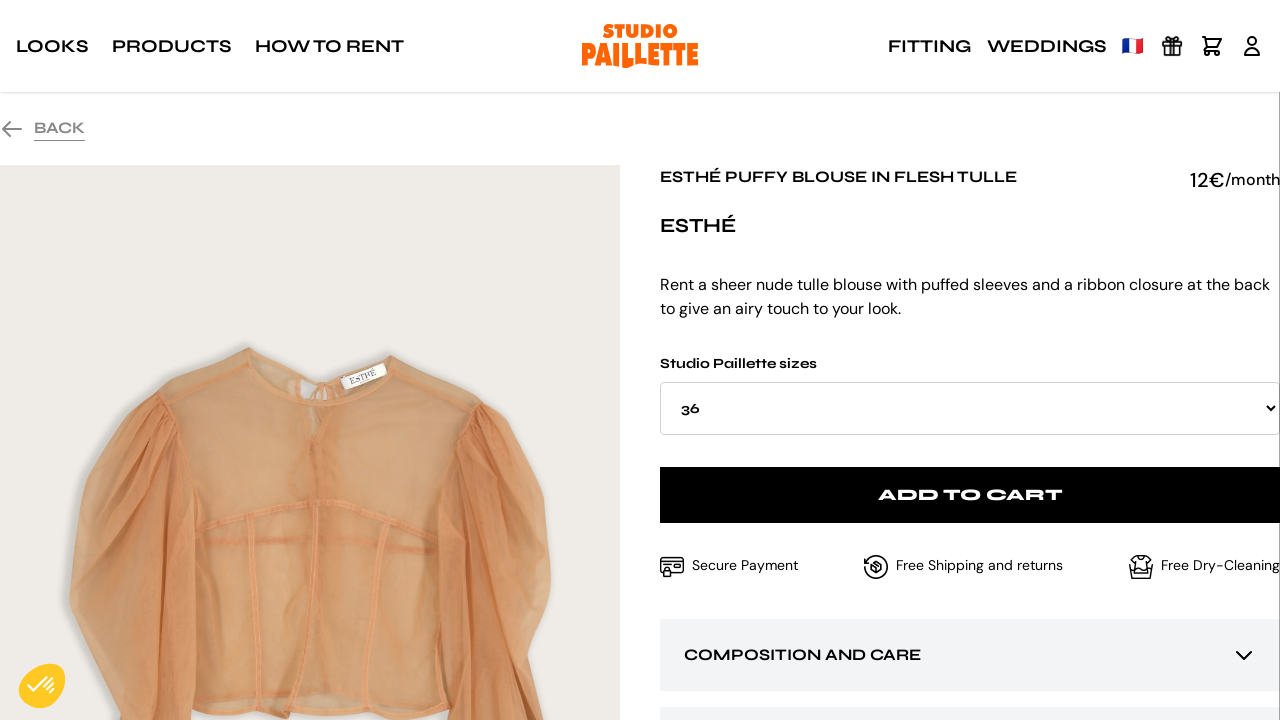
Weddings (1046, 46)
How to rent (329, 46)
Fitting (929, 46)
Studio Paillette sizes (970, 395)
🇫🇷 (1133, 46)
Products (171, 46)
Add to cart (970, 494)
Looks (52, 46)
